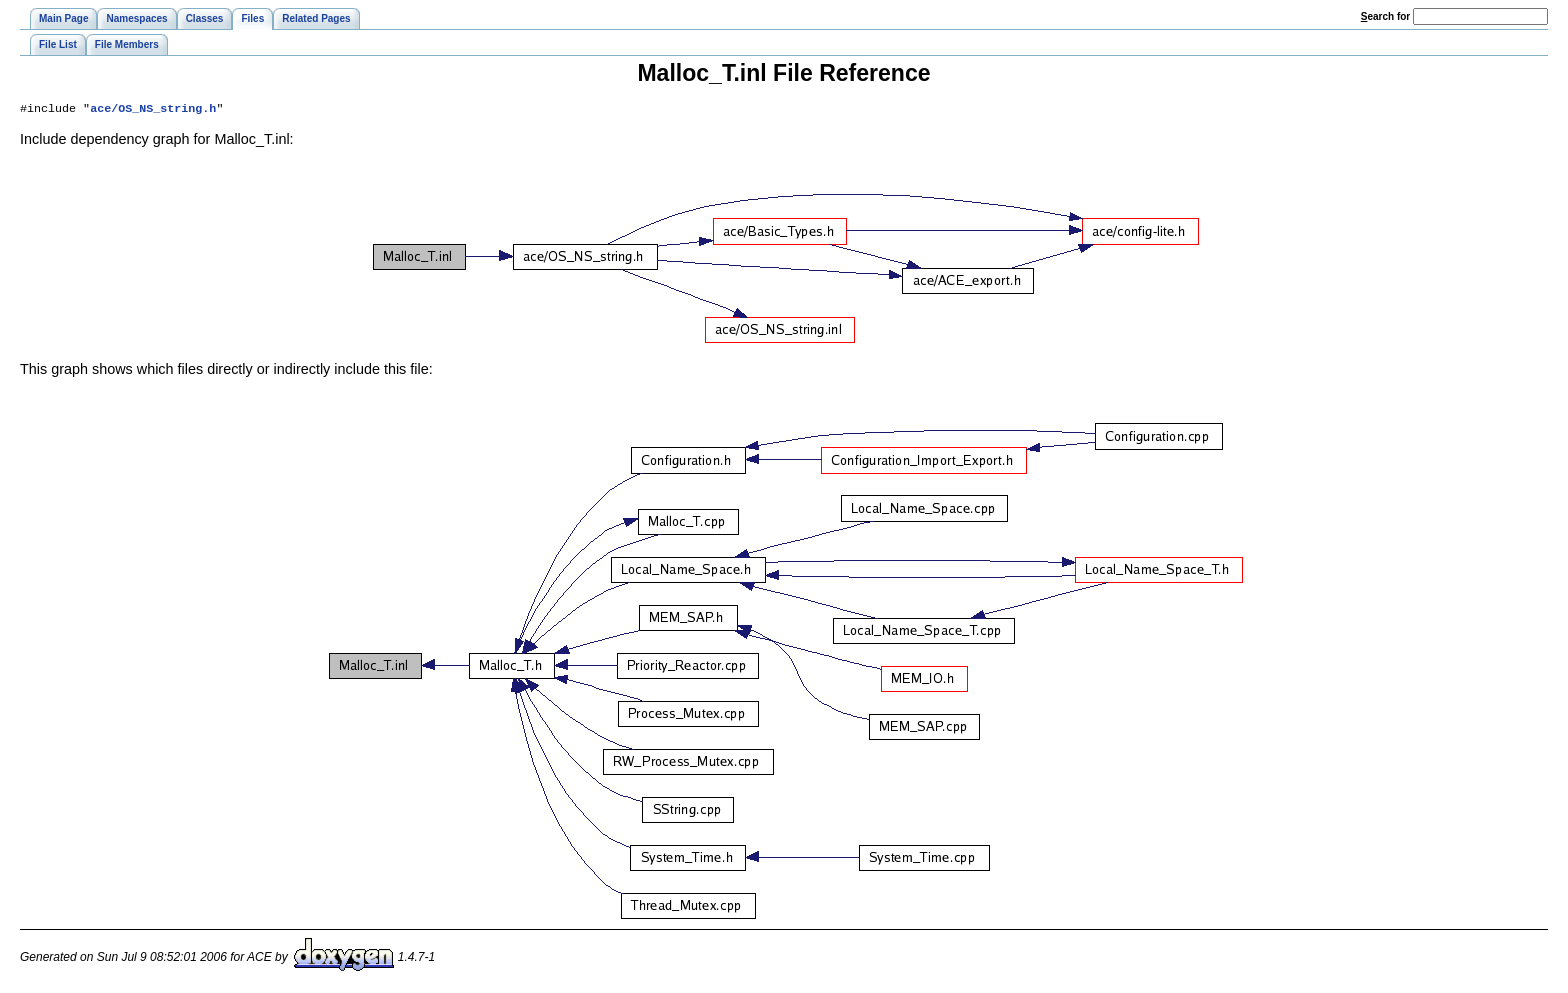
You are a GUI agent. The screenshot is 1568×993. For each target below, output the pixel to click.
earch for (1385, 16)
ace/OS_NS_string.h (153, 110)
